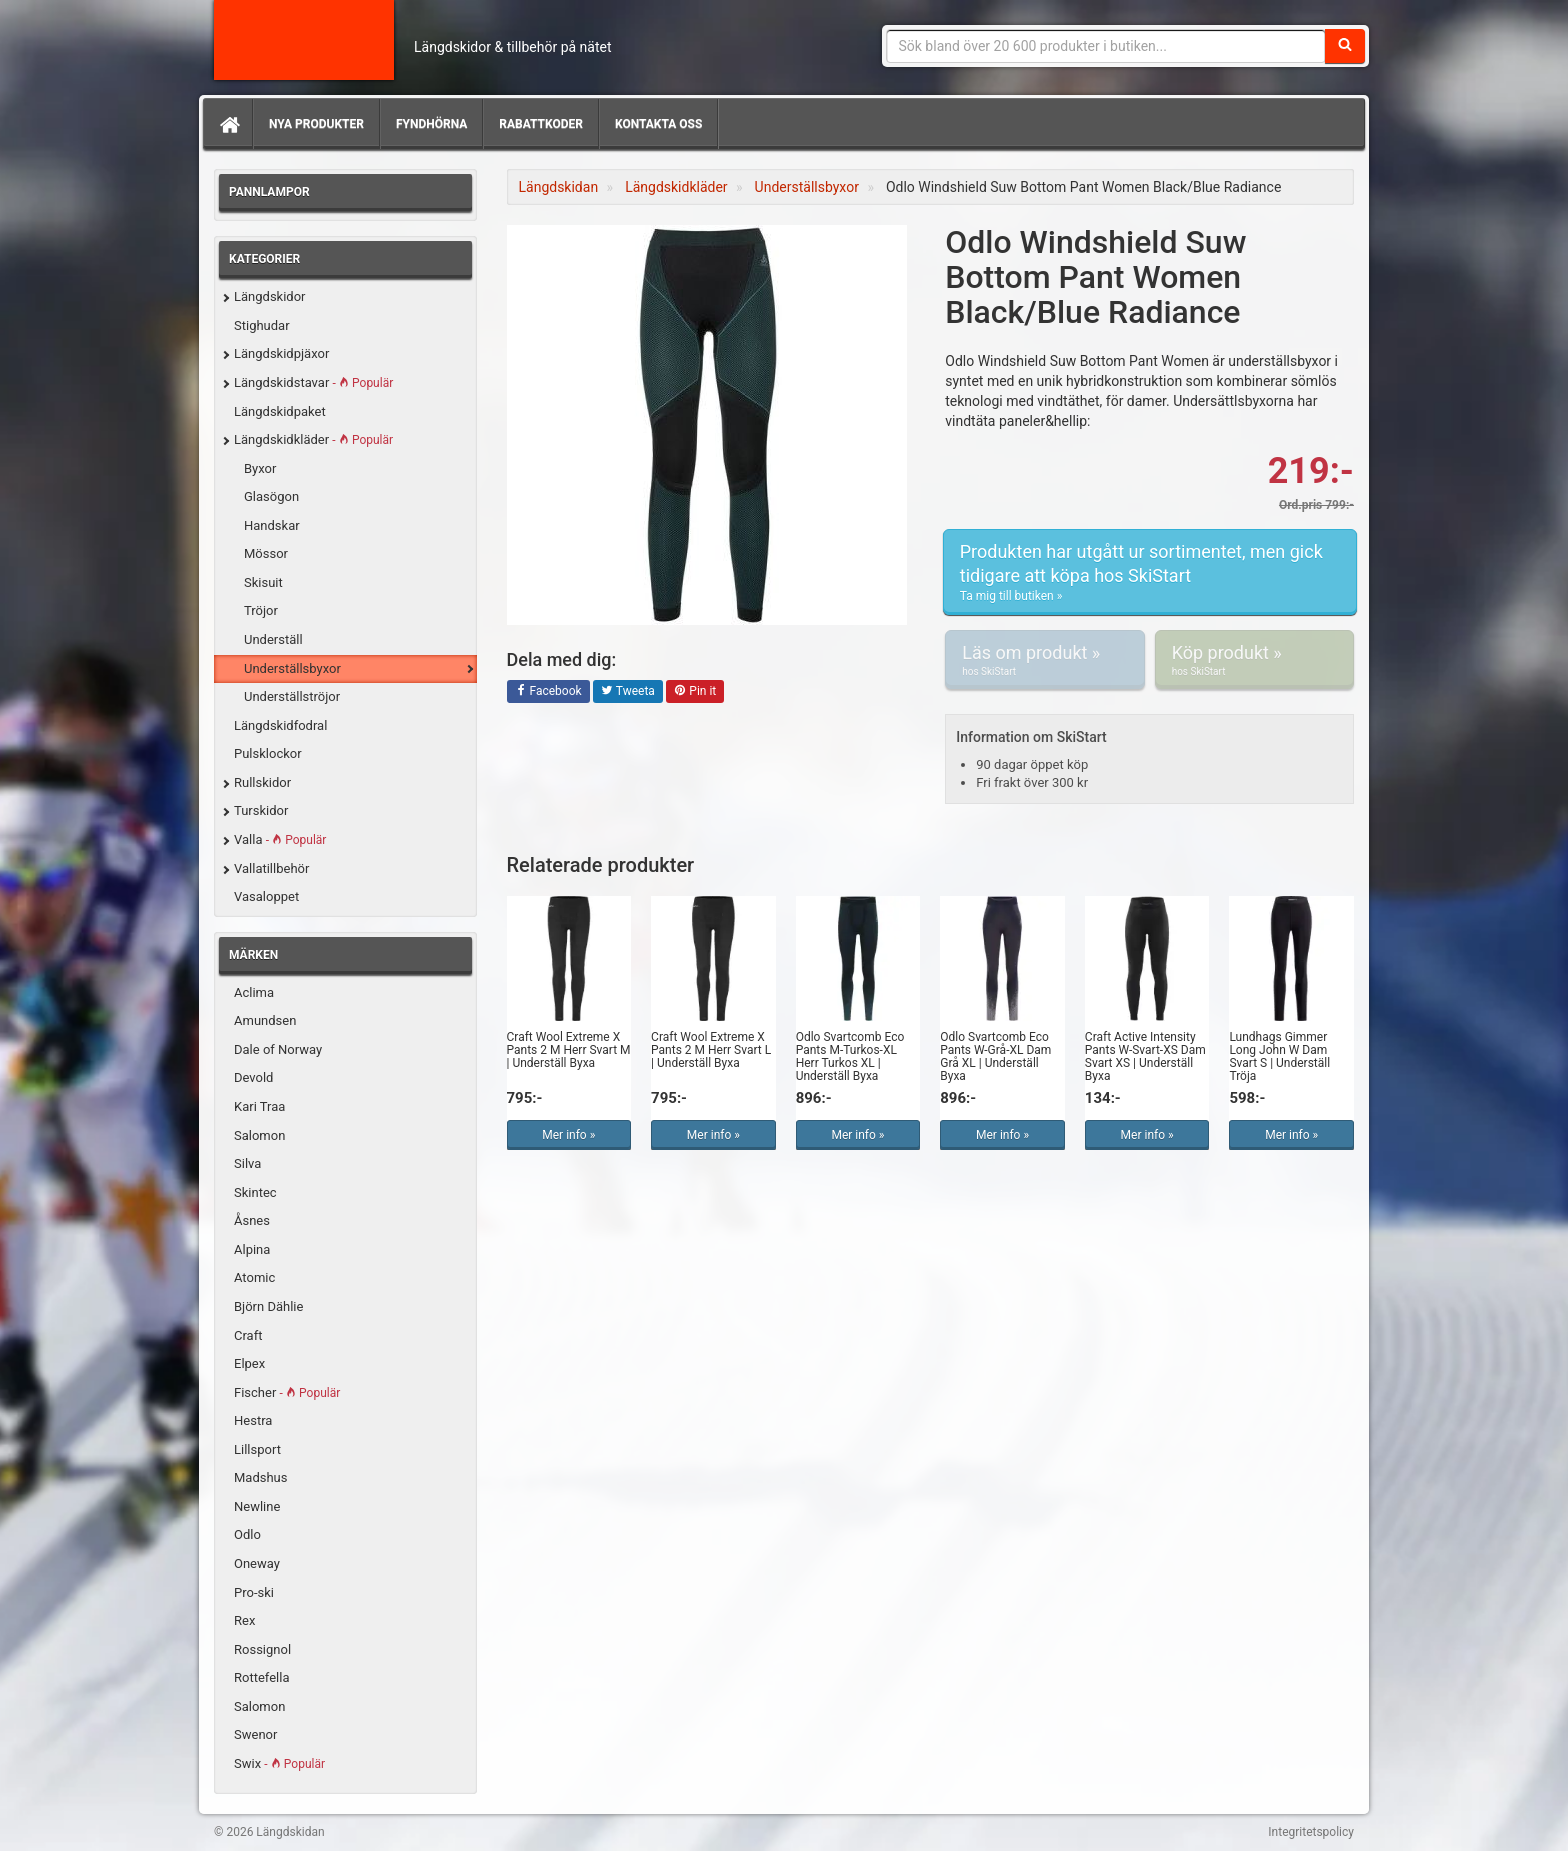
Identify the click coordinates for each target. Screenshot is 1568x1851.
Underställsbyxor (292, 668)
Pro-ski (254, 1592)
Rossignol (262, 1649)
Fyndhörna (431, 124)
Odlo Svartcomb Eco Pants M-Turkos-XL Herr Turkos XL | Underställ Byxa (850, 1057)
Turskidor (261, 810)
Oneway (257, 1563)
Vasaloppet (266, 896)
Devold (253, 1077)
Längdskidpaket (280, 411)
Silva (247, 1163)
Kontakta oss (658, 124)
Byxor (260, 468)
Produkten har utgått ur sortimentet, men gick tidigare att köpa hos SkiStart (1150, 572)
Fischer (287, 1392)
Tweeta (628, 692)
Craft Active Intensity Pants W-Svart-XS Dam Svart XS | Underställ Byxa (1145, 1057)
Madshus (261, 1477)
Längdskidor (270, 296)
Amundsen (265, 1020)
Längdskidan (304, 40)
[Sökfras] (1106, 46)
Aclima (254, 992)
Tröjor (261, 610)
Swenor (255, 1734)
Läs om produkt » (1044, 660)
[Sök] (1345, 46)
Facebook (548, 692)
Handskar (272, 525)
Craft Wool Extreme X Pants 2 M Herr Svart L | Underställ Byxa (711, 1050)
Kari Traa (259, 1106)
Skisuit (263, 582)
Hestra (253, 1420)
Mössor (266, 553)
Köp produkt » (1254, 660)
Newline (257, 1506)
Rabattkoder (541, 124)
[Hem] (228, 124)
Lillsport (257, 1449)
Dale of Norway (278, 1049)
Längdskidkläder (313, 439)
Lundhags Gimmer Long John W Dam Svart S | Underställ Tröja (1279, 1057)
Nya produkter (316, 124)
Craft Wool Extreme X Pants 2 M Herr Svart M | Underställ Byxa (569, 1050)
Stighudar (262, 325)
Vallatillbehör (271, 868)
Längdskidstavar (313, 382)
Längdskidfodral (280, 725)
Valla (280, 839)
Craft (248, 1335)
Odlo (247, 1534)
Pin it (695, 692)
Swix (279, 1763)
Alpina (252, 1249)
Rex (244, 1620)
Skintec (255, 1192)
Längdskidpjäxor (281, 353)
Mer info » (568, 1135)
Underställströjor (292, 696)
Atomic (254, 1277)
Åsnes (252, 1220)
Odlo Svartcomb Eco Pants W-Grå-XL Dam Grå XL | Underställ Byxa (995, 1057)
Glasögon (271, 496)
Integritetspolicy (1311, 1832)
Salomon (259, 1135)
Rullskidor (262, 782)
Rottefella (261, 1677)
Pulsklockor (268, 753)
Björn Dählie (268, 1306)
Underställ (273, 639)
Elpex (249, 1363)
